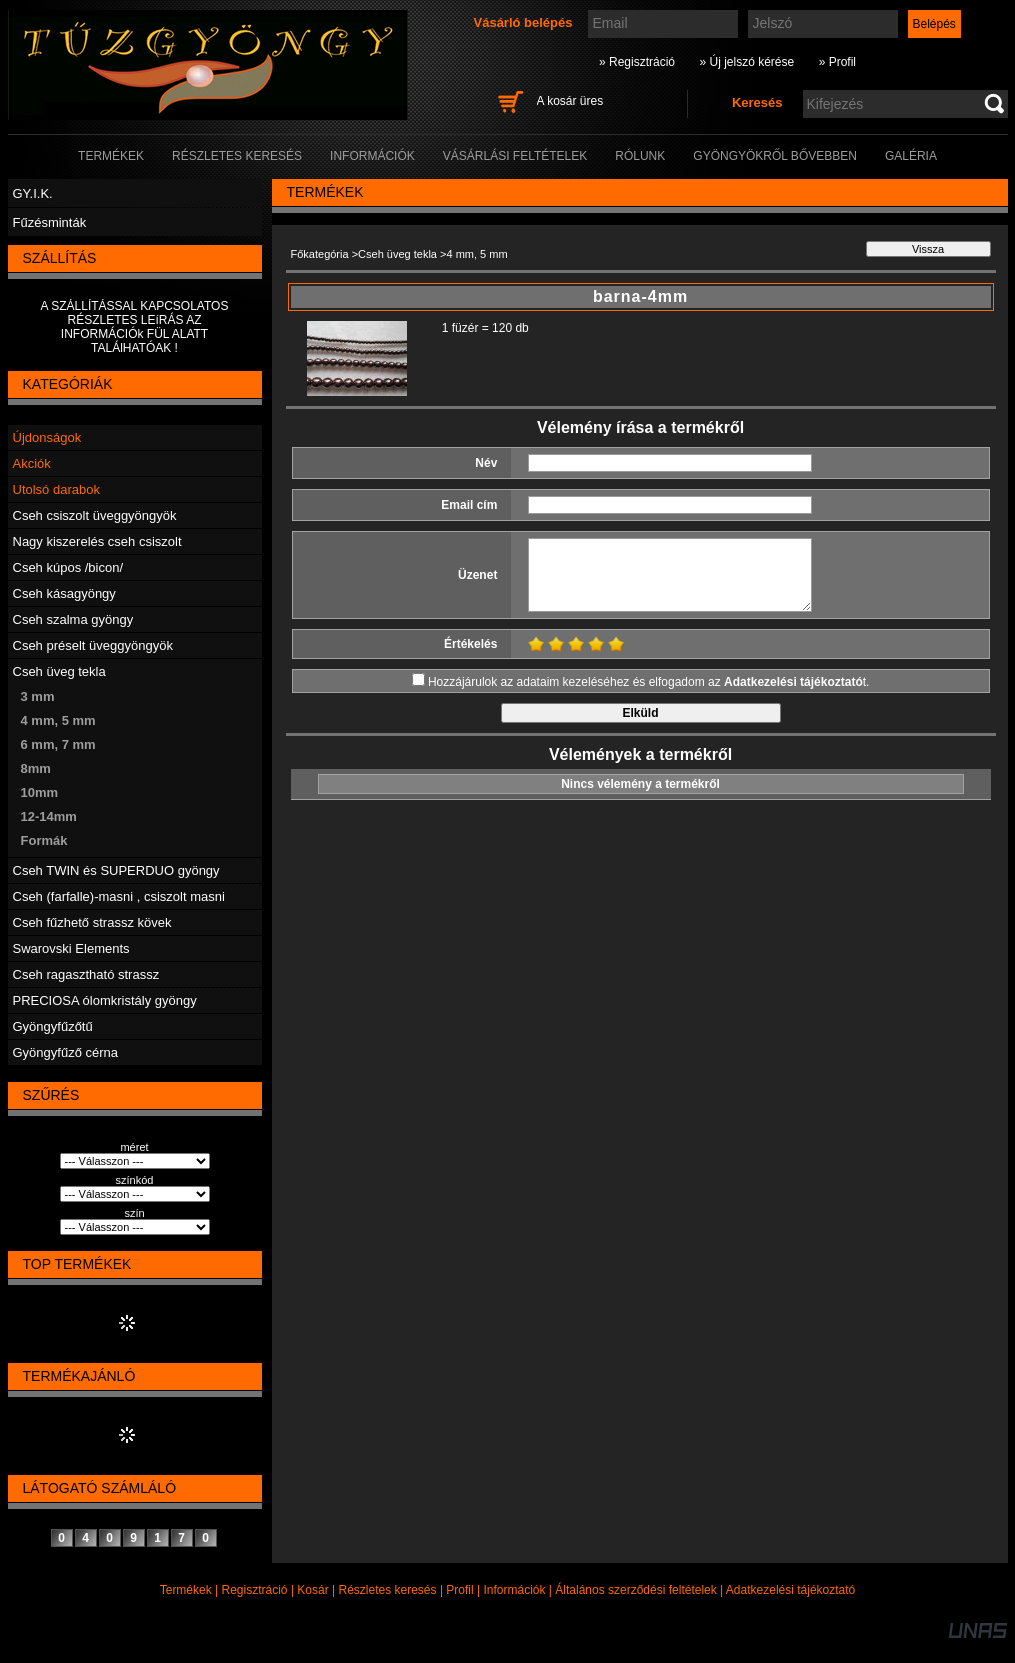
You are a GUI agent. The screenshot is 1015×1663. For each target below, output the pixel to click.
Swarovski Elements (71, 948)
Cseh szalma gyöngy (73, 619)
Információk (514, 1590)
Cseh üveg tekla (59, 671)
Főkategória (320, 254)
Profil (459, 1590)
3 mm (38, 696)
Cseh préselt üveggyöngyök (93, 645)
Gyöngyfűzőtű (53, 1026)
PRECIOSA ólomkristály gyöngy (105, 1000)
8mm (36, 768)
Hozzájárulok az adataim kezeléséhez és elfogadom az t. (649, 682)
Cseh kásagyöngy (64, 593)
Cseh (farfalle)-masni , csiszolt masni (119, 896)
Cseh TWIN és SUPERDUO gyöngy (116, 870)
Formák (44, 840)
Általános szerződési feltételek (635, 1590)
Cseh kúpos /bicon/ (68, 567)
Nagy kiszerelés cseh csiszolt (97, 541)
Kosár (312, 1590)
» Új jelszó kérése (746, 62)
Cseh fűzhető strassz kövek (92, 922)
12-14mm (49, 816)
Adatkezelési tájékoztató (790, 1590)
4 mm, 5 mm (58, 720)
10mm (40, 792)
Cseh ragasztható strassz (86, 974)
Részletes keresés (388, 1590)
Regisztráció (255, 1590)
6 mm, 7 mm (58, 744)
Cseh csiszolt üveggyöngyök (95, 515)
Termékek (186, 1590)
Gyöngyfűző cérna (66, 1052)
